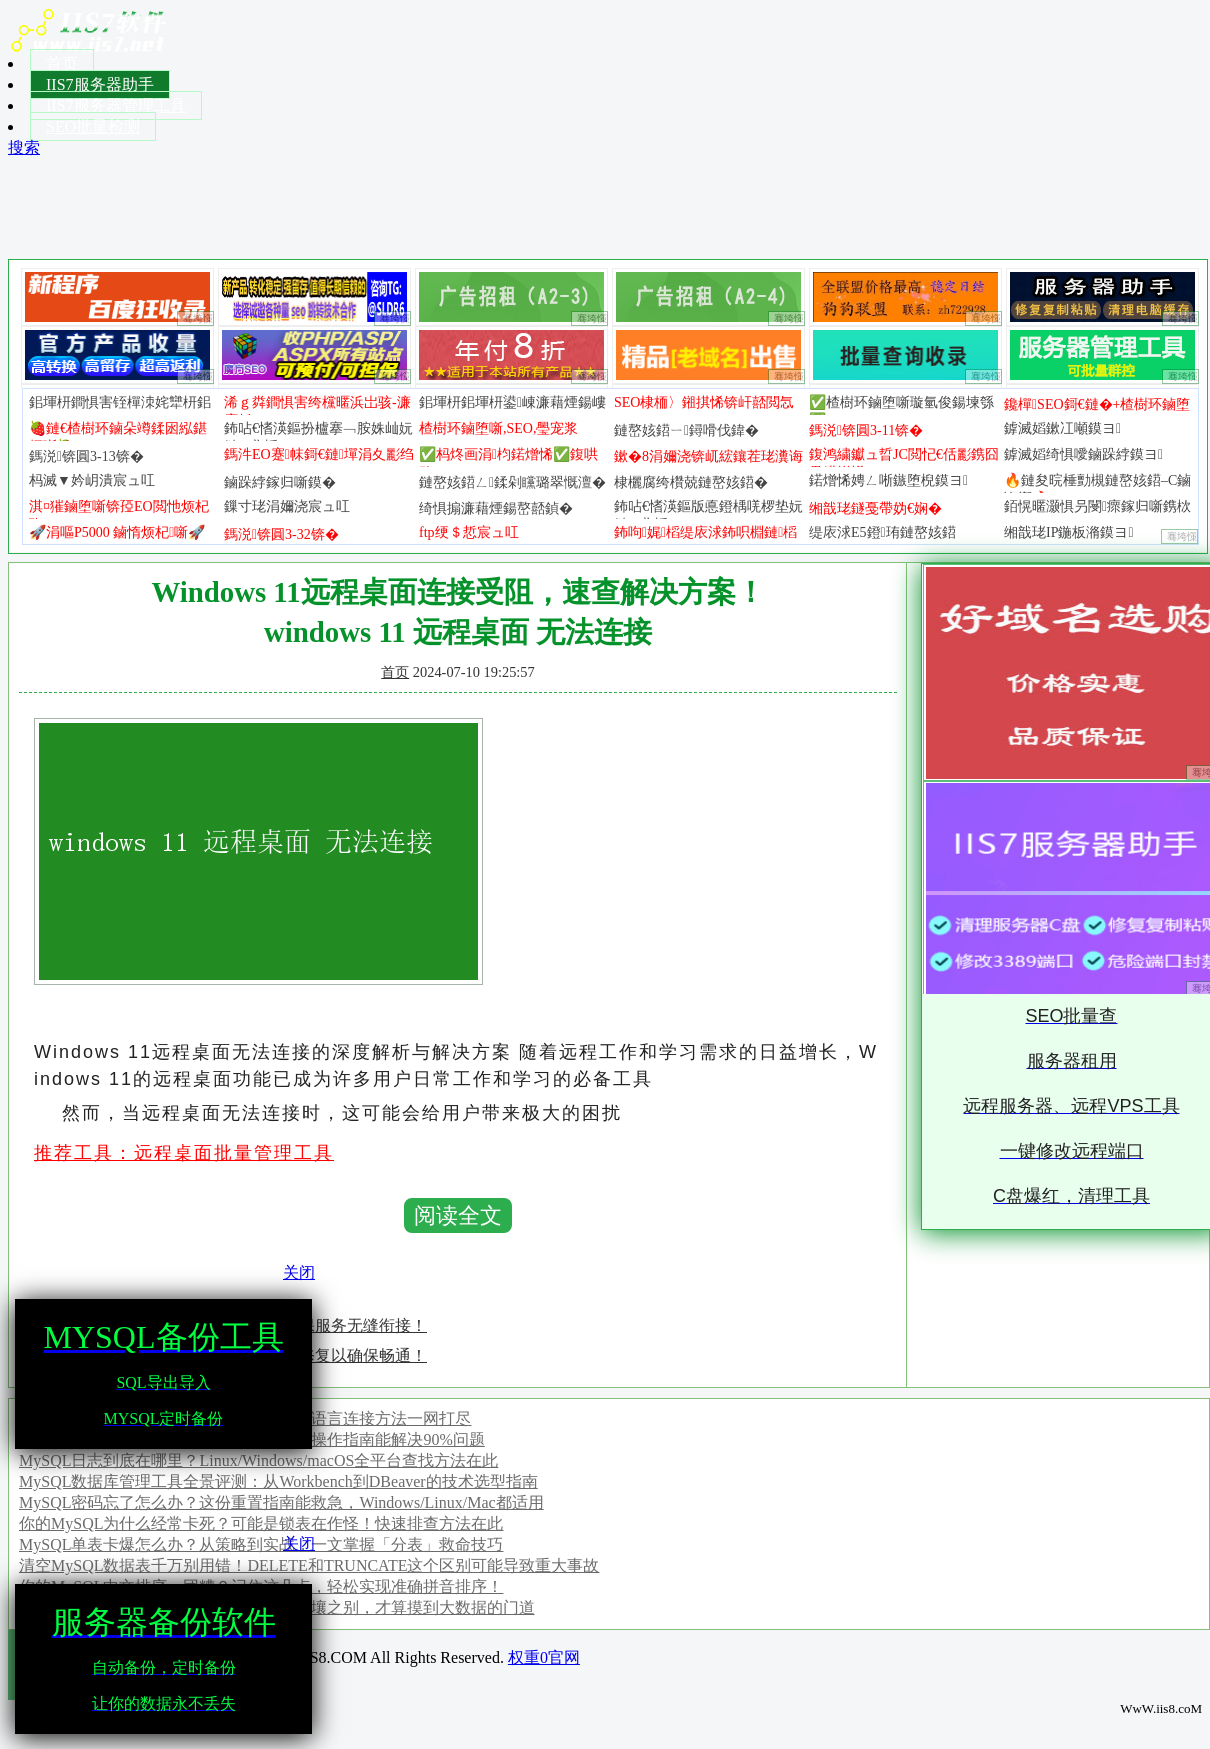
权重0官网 (544, 1657)
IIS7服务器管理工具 (116, 105)
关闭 (299, 1272)
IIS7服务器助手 (100, 84)
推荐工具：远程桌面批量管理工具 (184, 1153)
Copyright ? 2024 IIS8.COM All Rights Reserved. (345, 1657)
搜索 (24, 147)
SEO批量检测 (93, 126)
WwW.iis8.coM (1161, 1708)
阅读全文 (458, 1215)
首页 (62, 63)
